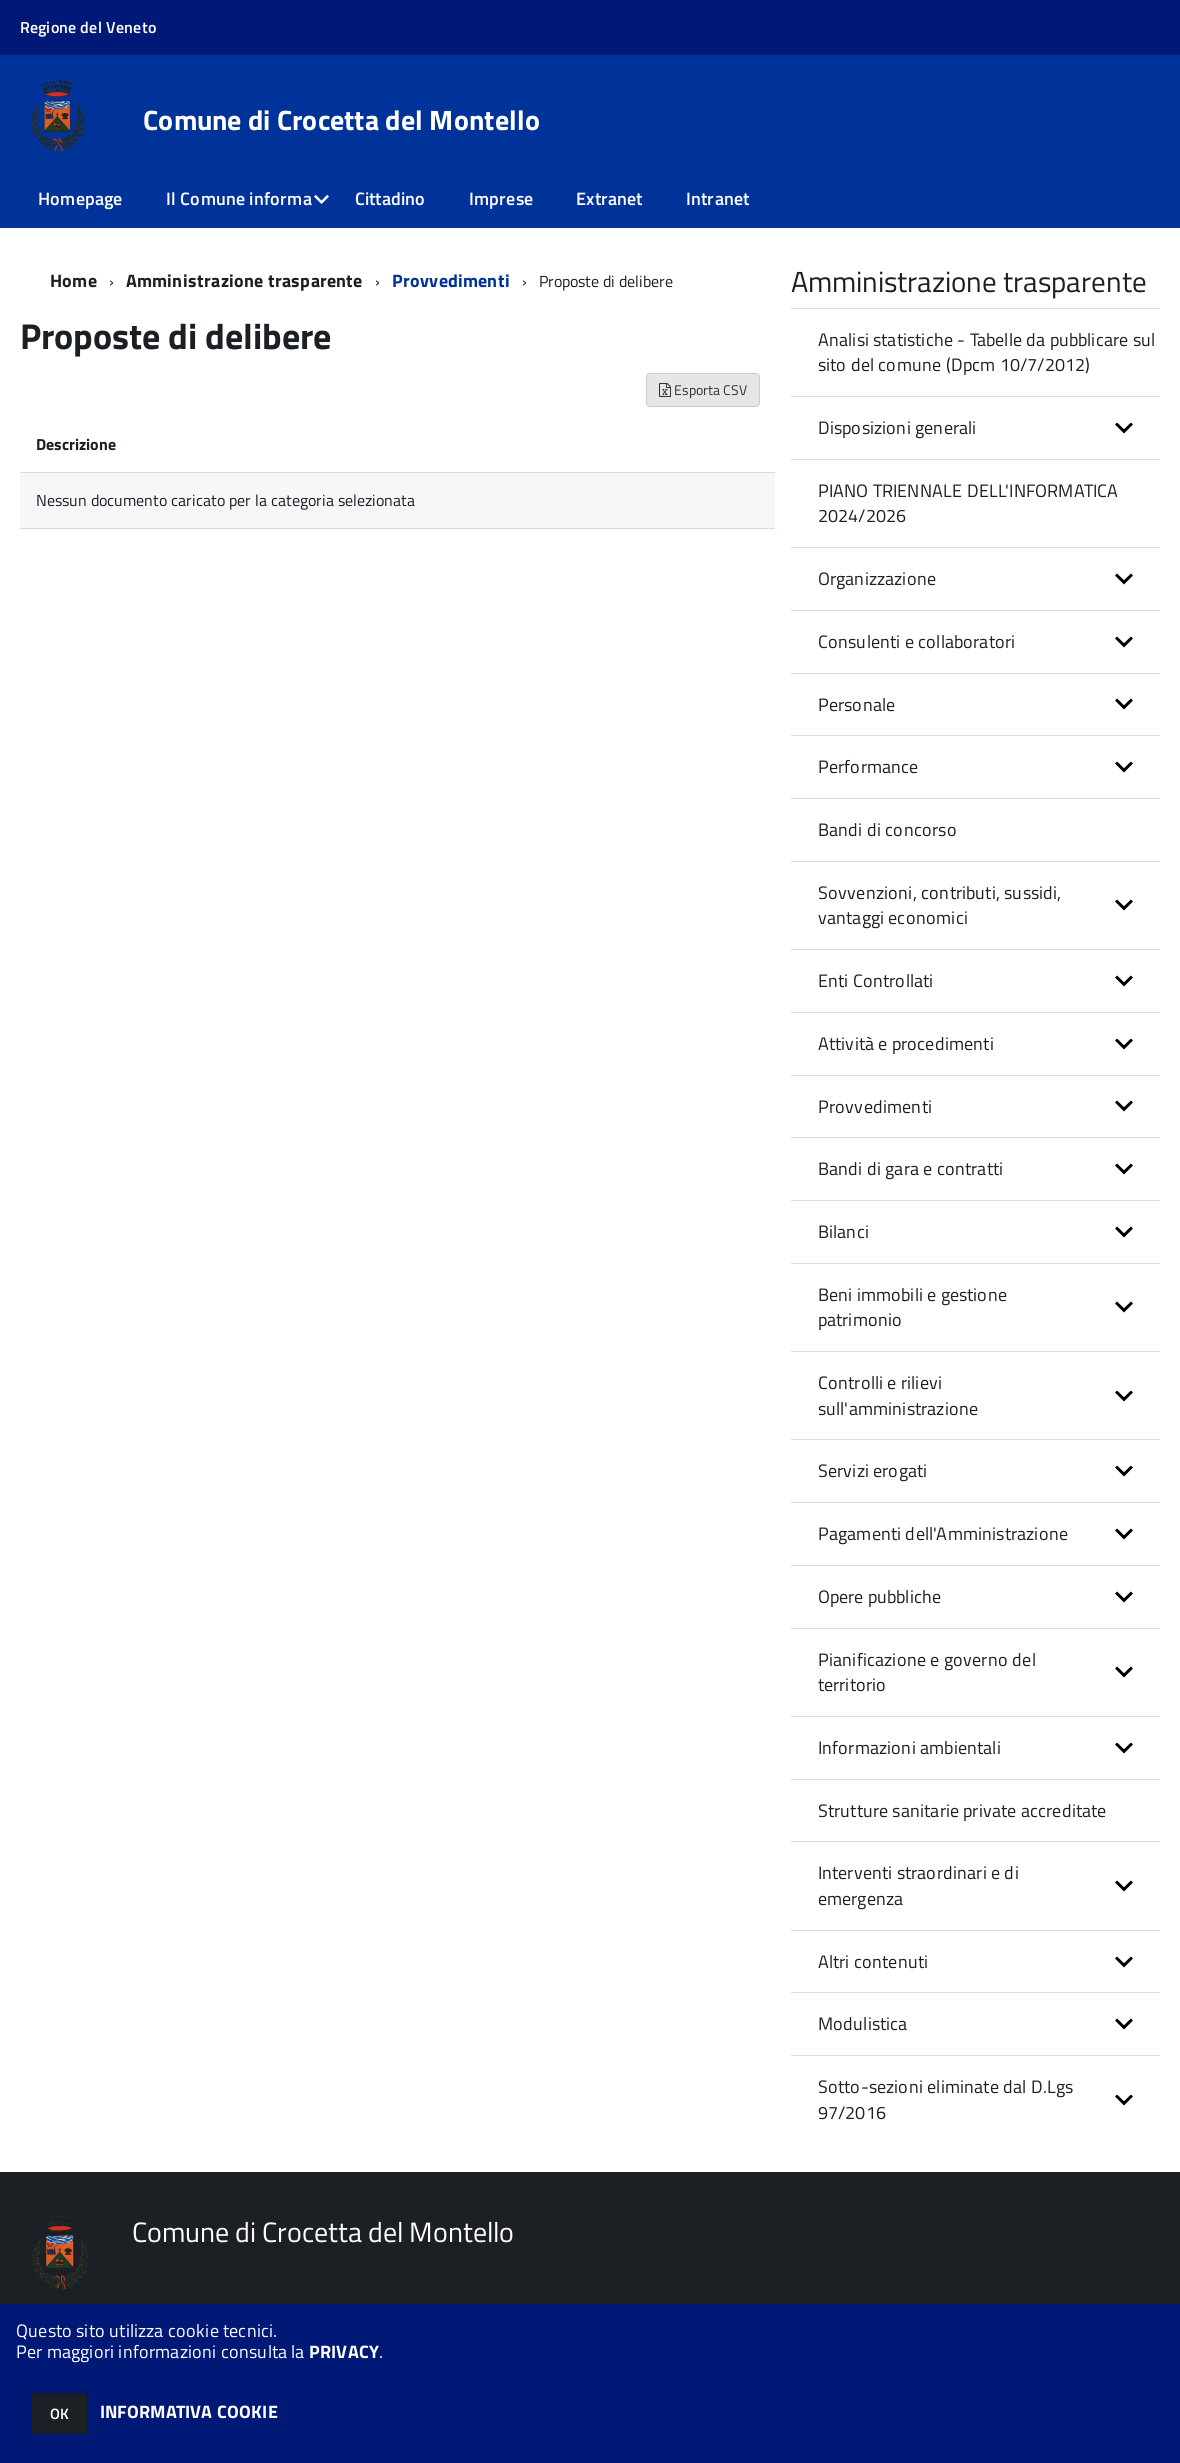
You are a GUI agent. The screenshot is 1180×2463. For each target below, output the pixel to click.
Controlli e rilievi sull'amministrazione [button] (898, 1395)
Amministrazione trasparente (244, 280)
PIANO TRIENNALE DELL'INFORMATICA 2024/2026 (968, 503)
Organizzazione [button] (877, 578)
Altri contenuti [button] (873, 1961)
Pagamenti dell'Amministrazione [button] (943, 1533)
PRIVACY (344, 2351)
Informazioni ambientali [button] (909, 1747)
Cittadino (390, 198)
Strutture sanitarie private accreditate (962, 1810)
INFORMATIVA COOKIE (189, 2411)
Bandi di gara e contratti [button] (911, 1168)
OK (59, 2413)
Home (73, 280)
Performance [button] (868, 766)
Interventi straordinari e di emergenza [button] (918, 1885)
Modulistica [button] (863, 2023)
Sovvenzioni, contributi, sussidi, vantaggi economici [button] (940, 905)
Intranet (717, 198)
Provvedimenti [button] (875, 1106)
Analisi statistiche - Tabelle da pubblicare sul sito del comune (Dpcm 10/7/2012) (986, 352)
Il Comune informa (239, 198)
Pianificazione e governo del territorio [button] (927, 1672)
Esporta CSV (703, 389)
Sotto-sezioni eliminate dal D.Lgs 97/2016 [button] (946, 2099)
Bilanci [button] (843, 1231)
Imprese (501, 198)
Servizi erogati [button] (873, 1470)
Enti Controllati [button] (876, 980)
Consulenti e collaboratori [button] (917, 641)
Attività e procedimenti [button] (906, 1043)
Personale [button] (857, 704)
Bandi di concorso (887, 829)
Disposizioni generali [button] (897, 427)
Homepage (80, 198)
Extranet (609, 198)
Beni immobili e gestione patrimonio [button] (912, 1307)
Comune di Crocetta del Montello (342, 120)
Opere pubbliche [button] (880, 1596)
